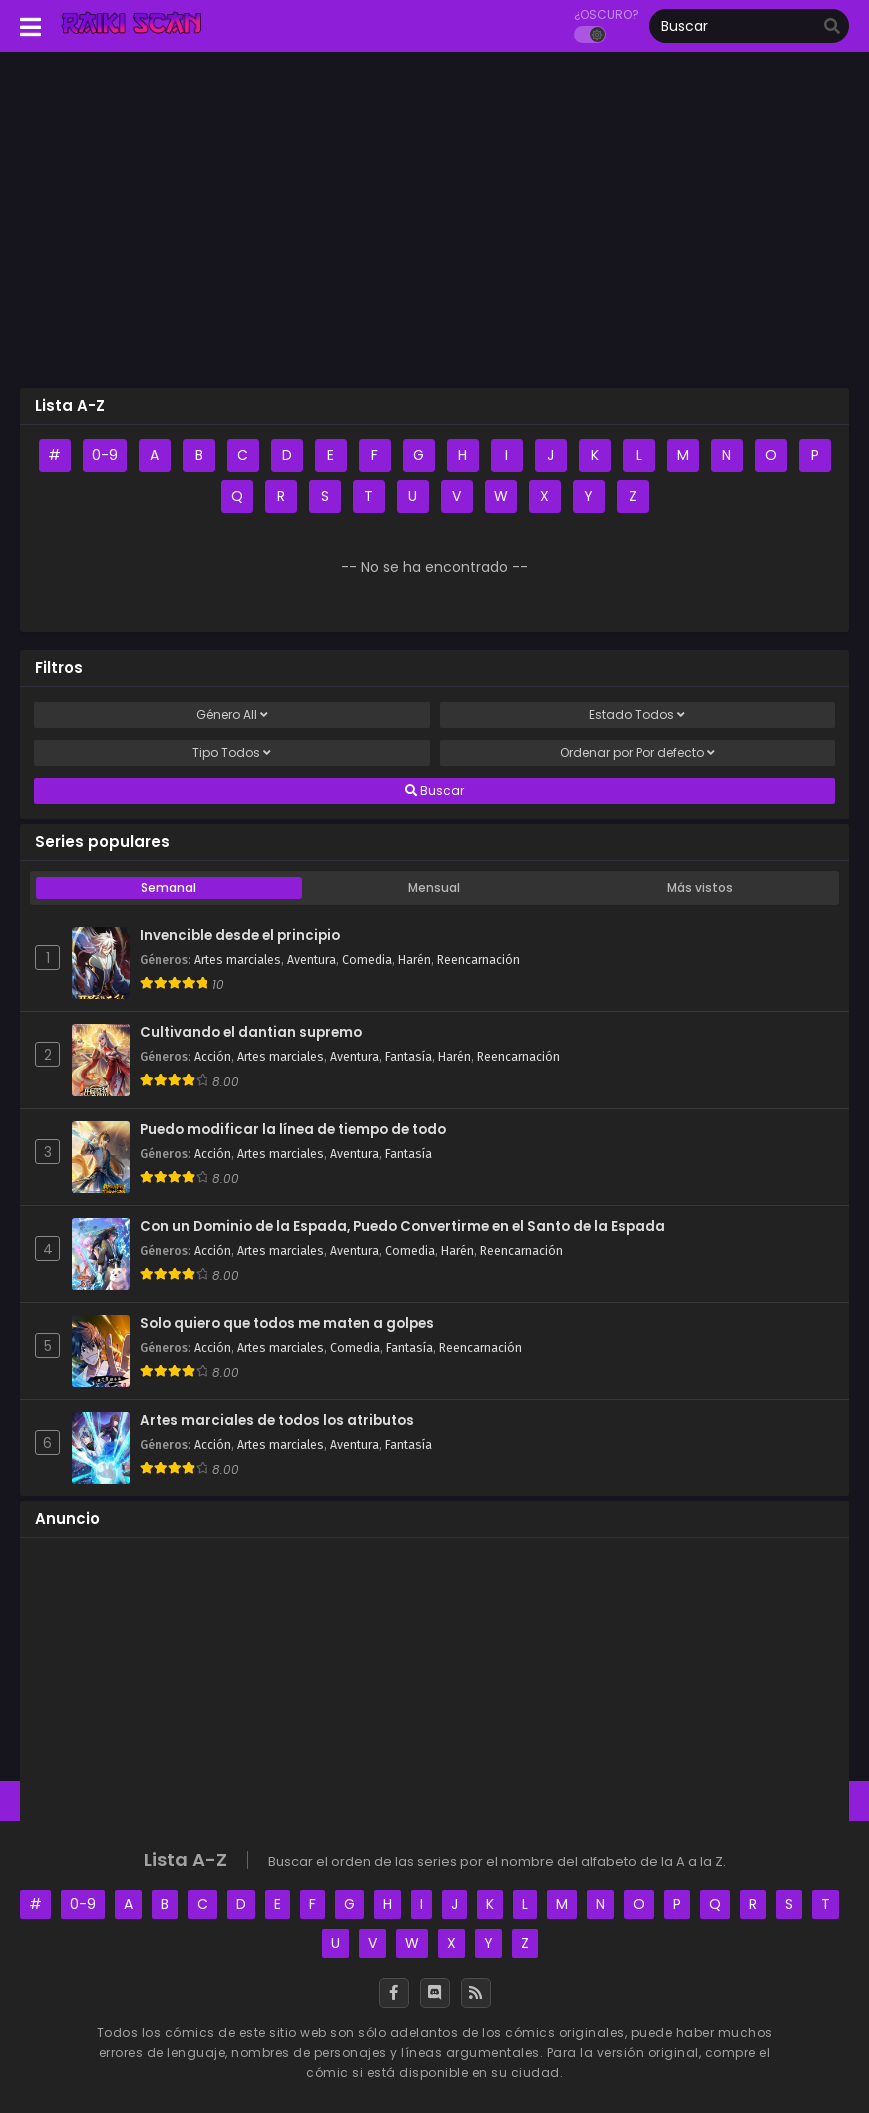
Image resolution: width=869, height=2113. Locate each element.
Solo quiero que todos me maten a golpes (287, 1324)
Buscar (434, 791)
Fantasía (408, 1057)
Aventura (311, 960)
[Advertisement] (434, 227)
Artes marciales (237, 960)
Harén (414, 960)
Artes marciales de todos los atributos (277, 1421)
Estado (637, 715)
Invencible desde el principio (240, 936)
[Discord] (435, 1993)
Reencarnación (478, 960)
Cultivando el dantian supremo (251, 1033)
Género (232, 715)
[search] (832, 27)
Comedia (367, 960)
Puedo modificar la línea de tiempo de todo (293, 1130)
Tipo (231, 753)
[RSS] (476, 1993)
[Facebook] (394, 1993)
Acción (212, 1057)
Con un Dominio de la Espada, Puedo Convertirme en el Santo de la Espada (402, 1227)
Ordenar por (637, 753)
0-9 (105, 455)
